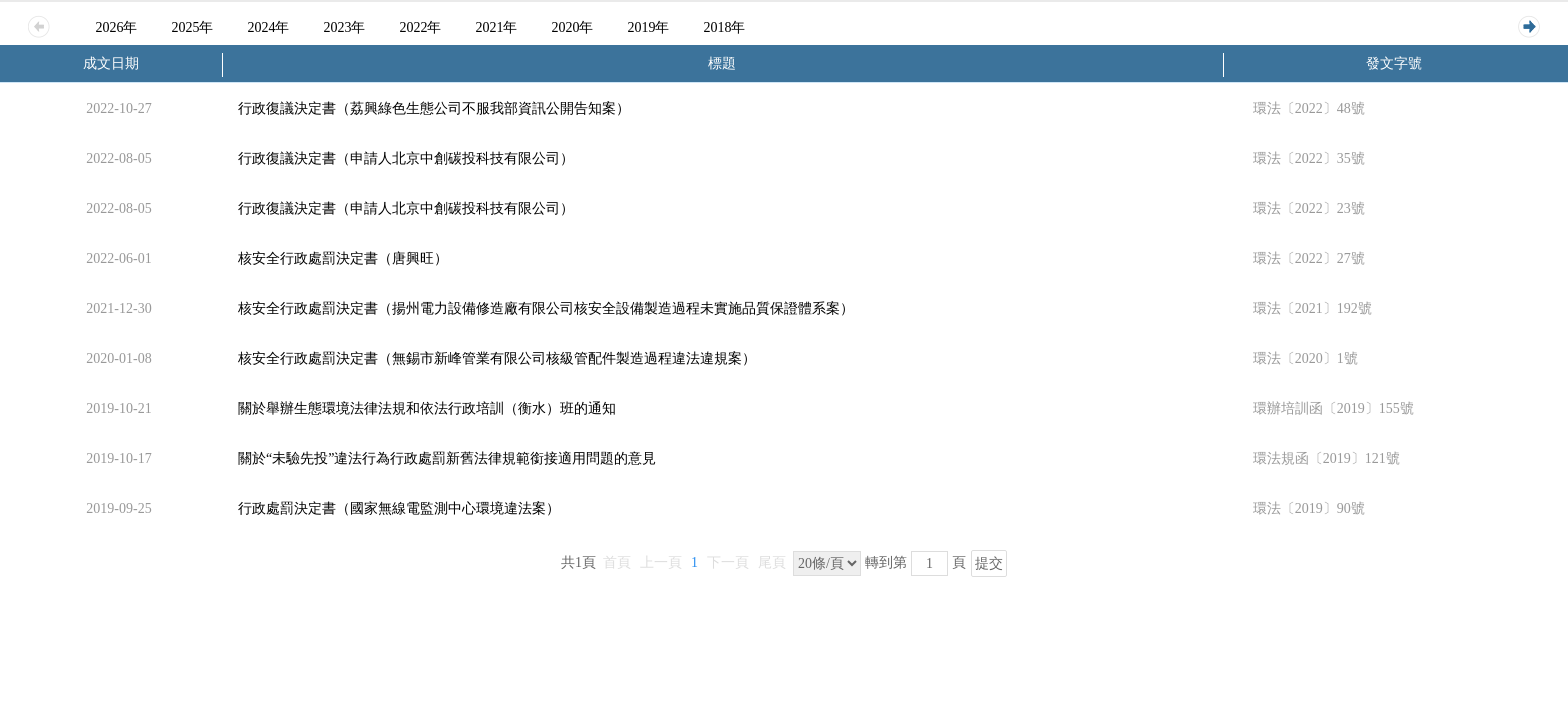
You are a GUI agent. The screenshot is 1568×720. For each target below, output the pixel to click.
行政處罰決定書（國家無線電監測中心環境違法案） (399, 508)
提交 (989, 563)
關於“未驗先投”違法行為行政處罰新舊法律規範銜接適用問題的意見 (447, 458)
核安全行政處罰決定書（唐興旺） (343, 258)
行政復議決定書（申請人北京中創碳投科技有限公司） (406, 158)
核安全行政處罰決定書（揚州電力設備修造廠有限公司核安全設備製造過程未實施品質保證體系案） (546, 308)
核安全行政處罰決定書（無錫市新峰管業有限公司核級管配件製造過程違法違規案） (497, 358)
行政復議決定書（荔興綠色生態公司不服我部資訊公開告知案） (434, 108)
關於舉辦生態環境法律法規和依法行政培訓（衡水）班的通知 (427, 408)
